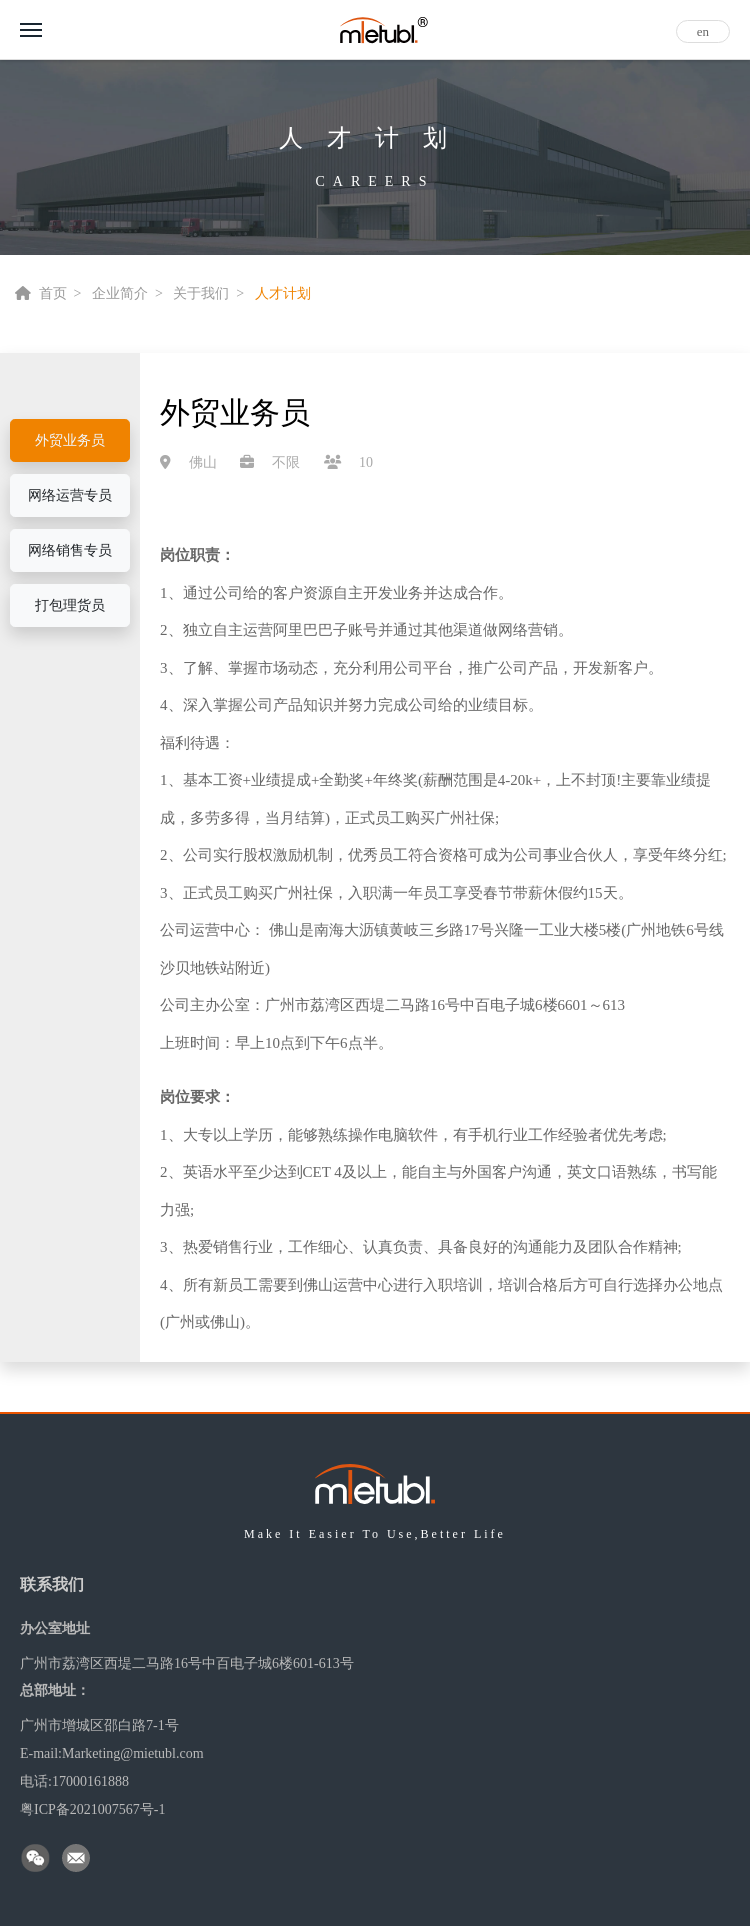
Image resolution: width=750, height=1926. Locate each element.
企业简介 (120, 293)
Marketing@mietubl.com (133, 1753)
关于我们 (201, 293)
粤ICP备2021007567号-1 (92, 1809)
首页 (53, 293)
